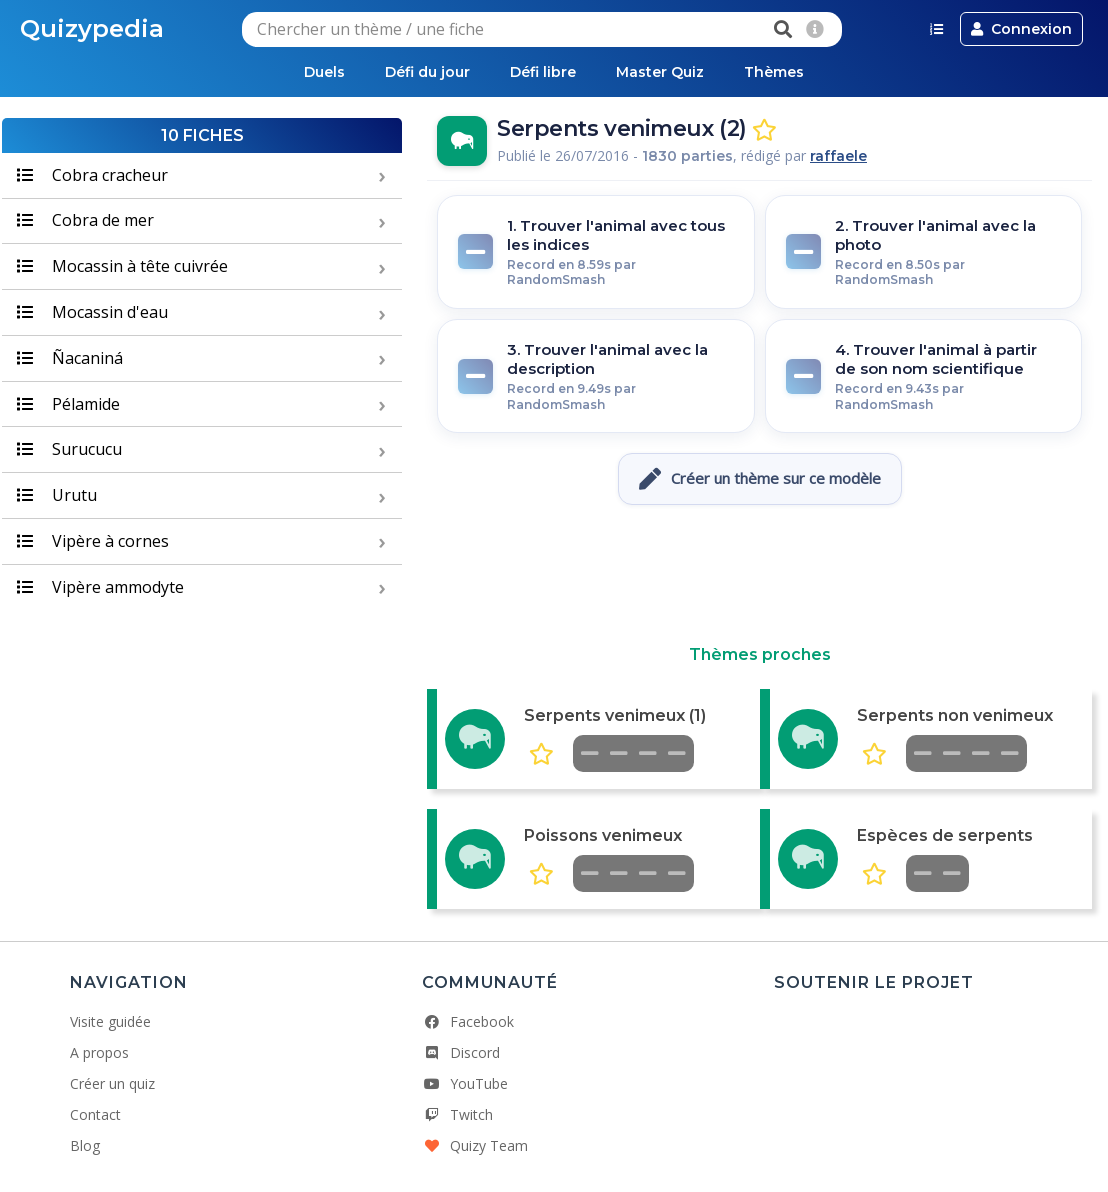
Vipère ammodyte (100, 587)
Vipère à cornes (93, 541)
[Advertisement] (760, 575)
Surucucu (69, 449)
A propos (99, 1052)
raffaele (838, 156)
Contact (95, 1114)
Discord (461, 1052)
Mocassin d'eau (92, 312)
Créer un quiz (112, 1083)
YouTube (465, 1083)
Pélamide (68, 404)
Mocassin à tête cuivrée (122, 266)
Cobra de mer (85, 220)
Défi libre (543, 72)
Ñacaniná (70, 358)
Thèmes (774, 72)
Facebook (468, 1021)
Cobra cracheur (92, 175)
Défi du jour (427, 72)
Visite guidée (110, 1021)
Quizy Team (475, 1145)
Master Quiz (660, 72)
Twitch (457, 1114)
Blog (85, 1145)
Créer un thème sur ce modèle (760, 479)
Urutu (57, 495)
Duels (324, 72)
